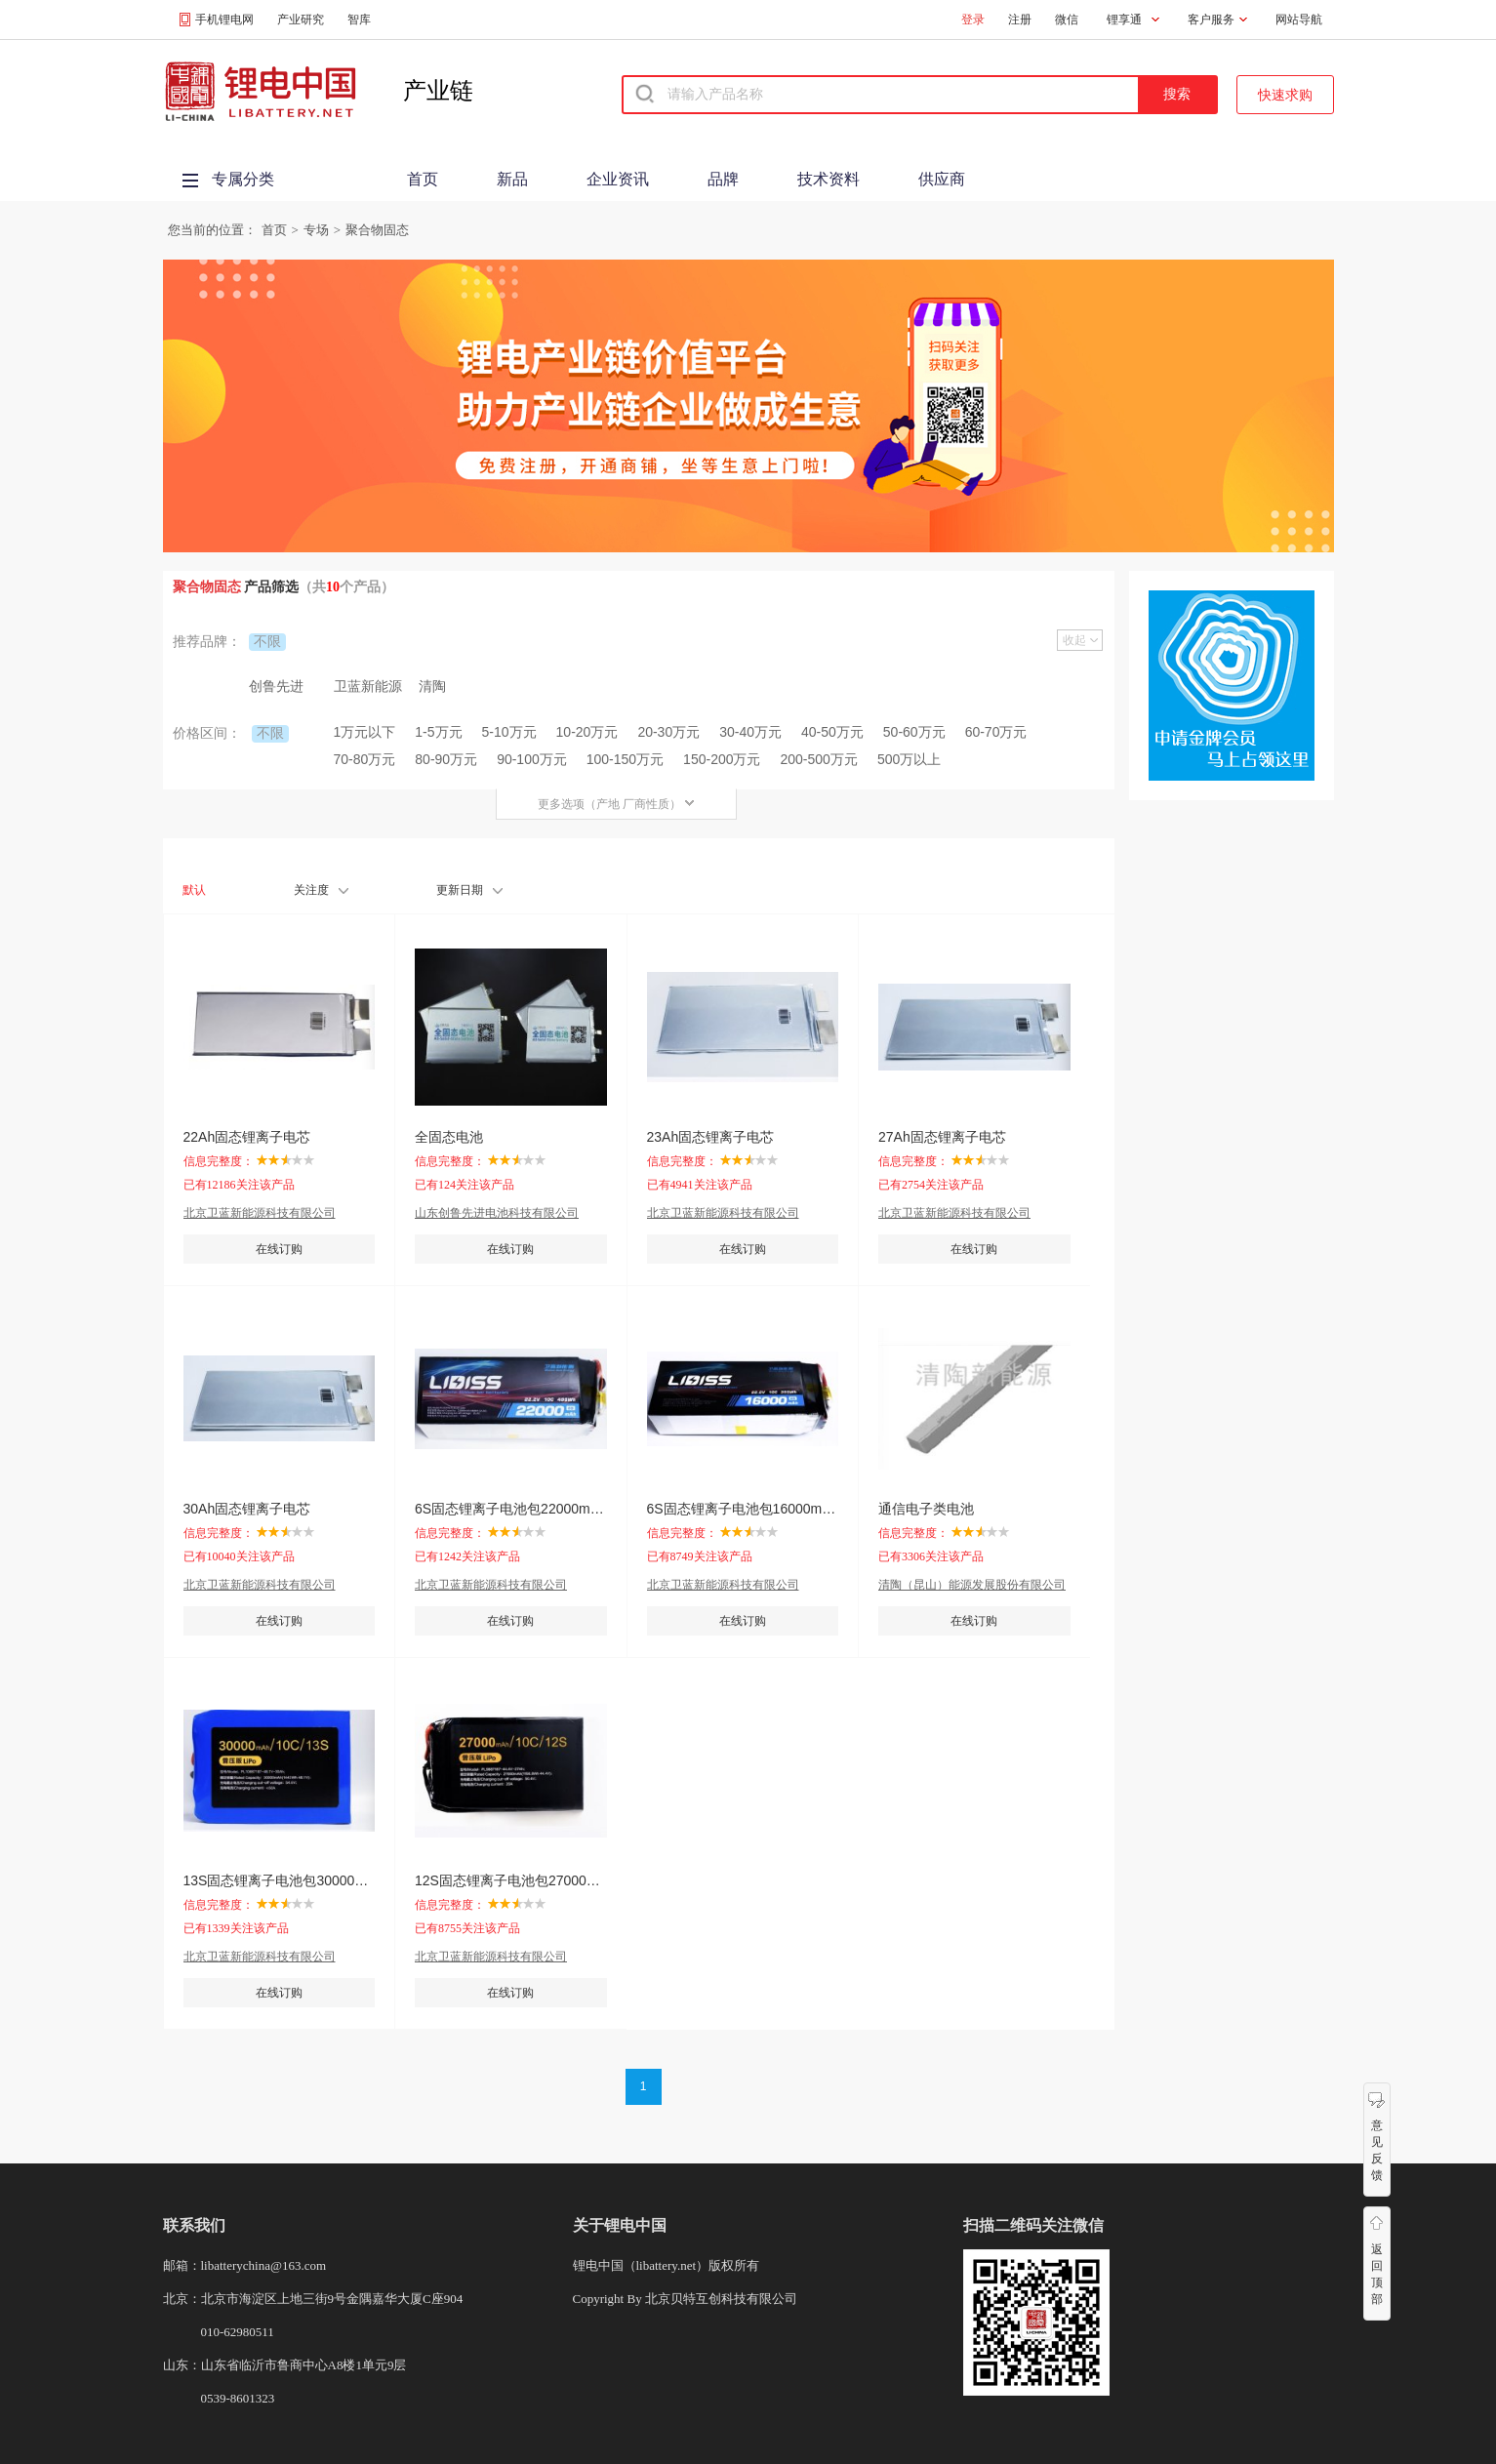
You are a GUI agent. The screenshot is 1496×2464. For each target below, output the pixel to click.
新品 (512, 179)
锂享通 (1124, 19)
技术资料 (828, 179)
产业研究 (300, 19)
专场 (316, 229)
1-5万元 (438, 732)
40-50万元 (832, 732)
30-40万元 (750, 732)
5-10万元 (509, 732)
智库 (359, 19)
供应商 (941, 179)
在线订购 (279, 1249)
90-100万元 (532, 759)
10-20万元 (587, 732)
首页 (422, 179)
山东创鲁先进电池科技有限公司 (497, 1213)
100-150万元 (625, 759)
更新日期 (469, 890)
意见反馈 (1377, 2150)
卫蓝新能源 (368, 686)
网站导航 (1298, 19)
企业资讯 (617, 179)
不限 (267, 641)
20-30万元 (668, 732)
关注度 (321, 890)
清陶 (432, 686)
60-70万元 (996, 732)
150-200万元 (721, 759)
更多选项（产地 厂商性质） (616, 804)
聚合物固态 (377, 229)
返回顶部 (1377, 2274)
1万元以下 (365, 732)
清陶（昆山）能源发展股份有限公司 (972, 1585)
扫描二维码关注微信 (1033, 2225)
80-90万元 (446, 759)
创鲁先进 (276, 686)
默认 (194, 890)
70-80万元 (365, 759)
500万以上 (909, 759)
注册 (1019, 19)
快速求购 (1285, 94)
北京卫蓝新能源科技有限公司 (259, 1213)
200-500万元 (819, 759)
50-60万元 (914, 732)
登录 (973, 19)
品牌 (723, 179)
